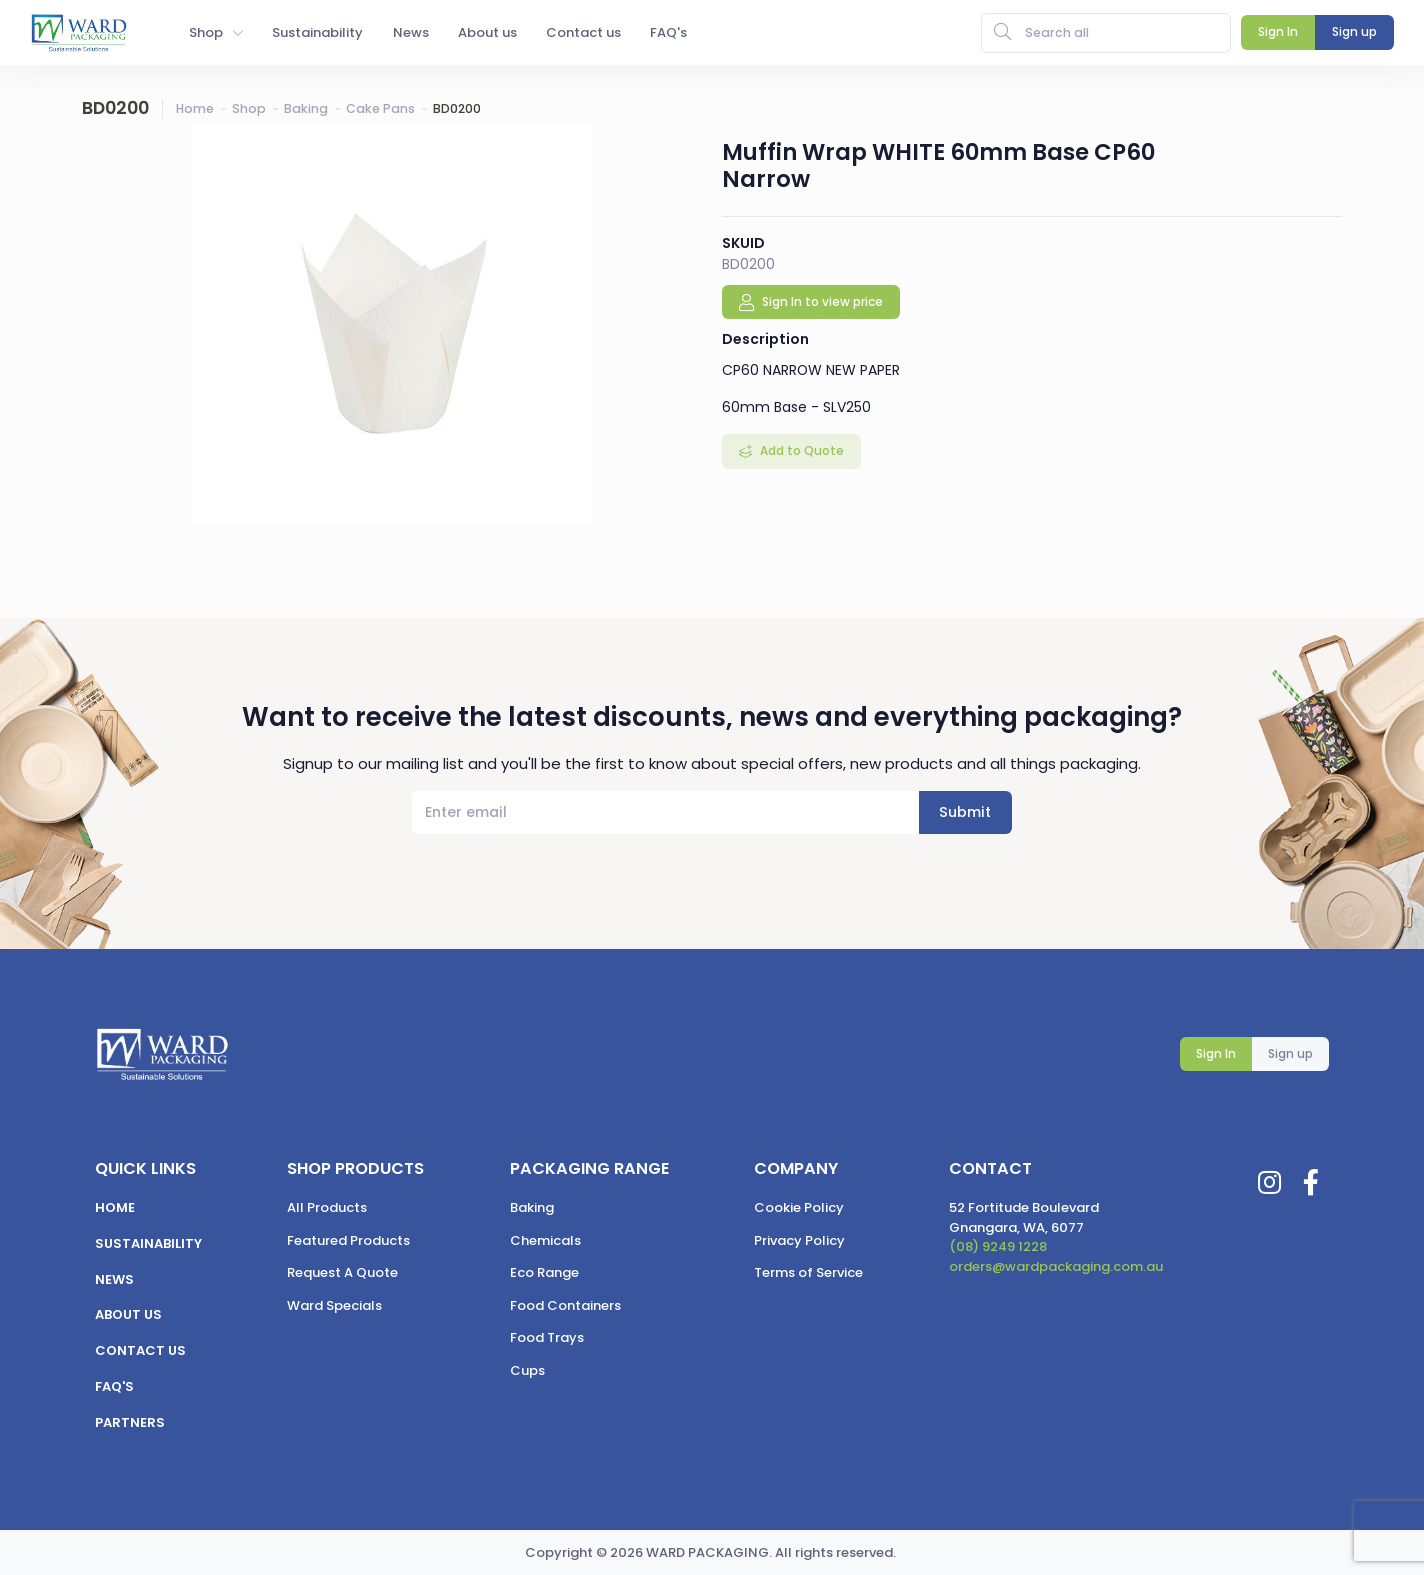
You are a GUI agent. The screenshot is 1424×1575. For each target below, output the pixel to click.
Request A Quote (342, 1272)
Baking (306, 108)
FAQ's (114, 1386)
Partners (130, 1422)
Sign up (1290, 1053)
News (114, 1279)
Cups (527, 1370)
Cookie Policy (799, 1207)
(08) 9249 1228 (998, 1246)
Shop (249, 108)
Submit (965, 812)
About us (128, 1314)
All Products (327, 1207)
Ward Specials (334, 1305)
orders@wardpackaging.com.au (1056, 1266)
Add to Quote (800, 450)
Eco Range (544, 1272)
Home (195, 108)
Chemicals (545, 1240)
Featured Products (348, 1240)
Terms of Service (808, 1272)
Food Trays (547, 1337)
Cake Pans (380, 108)
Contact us (140, 1350)
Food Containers (565, 1305)
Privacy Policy (799, 1240)
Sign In (1216, 1053)
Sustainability (148, 1243)
